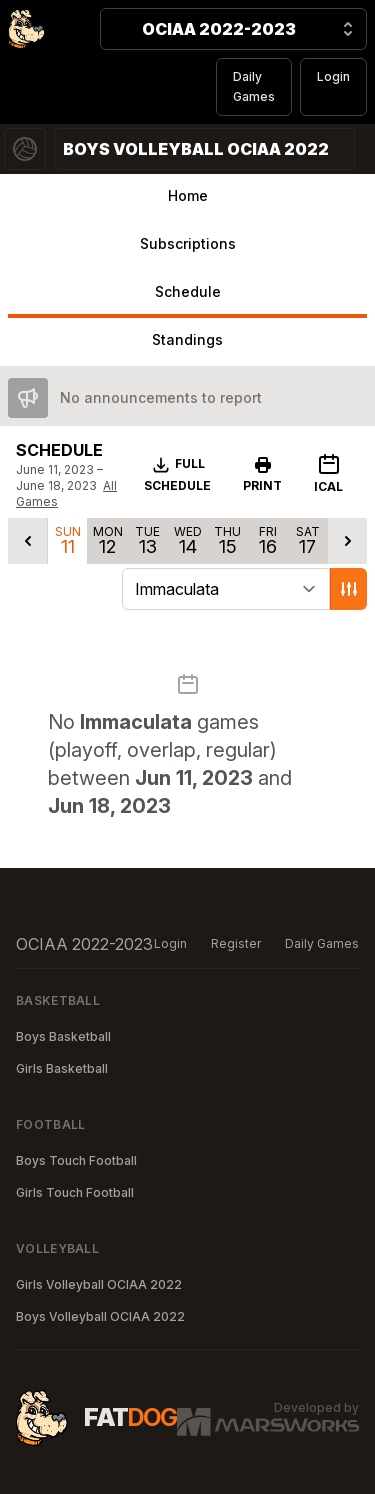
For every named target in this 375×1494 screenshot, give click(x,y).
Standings (187, 339)
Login (333, 76)
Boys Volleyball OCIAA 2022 (100, 1316)
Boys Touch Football (76, 1160)
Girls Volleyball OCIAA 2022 (99, 1284)
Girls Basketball (62, 1068)
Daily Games (254, 86)
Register (236, 943)
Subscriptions (188, 243)
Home (188, 195)
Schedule (188, 291)
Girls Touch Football (75, 1192)
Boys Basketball (63, 1036)
